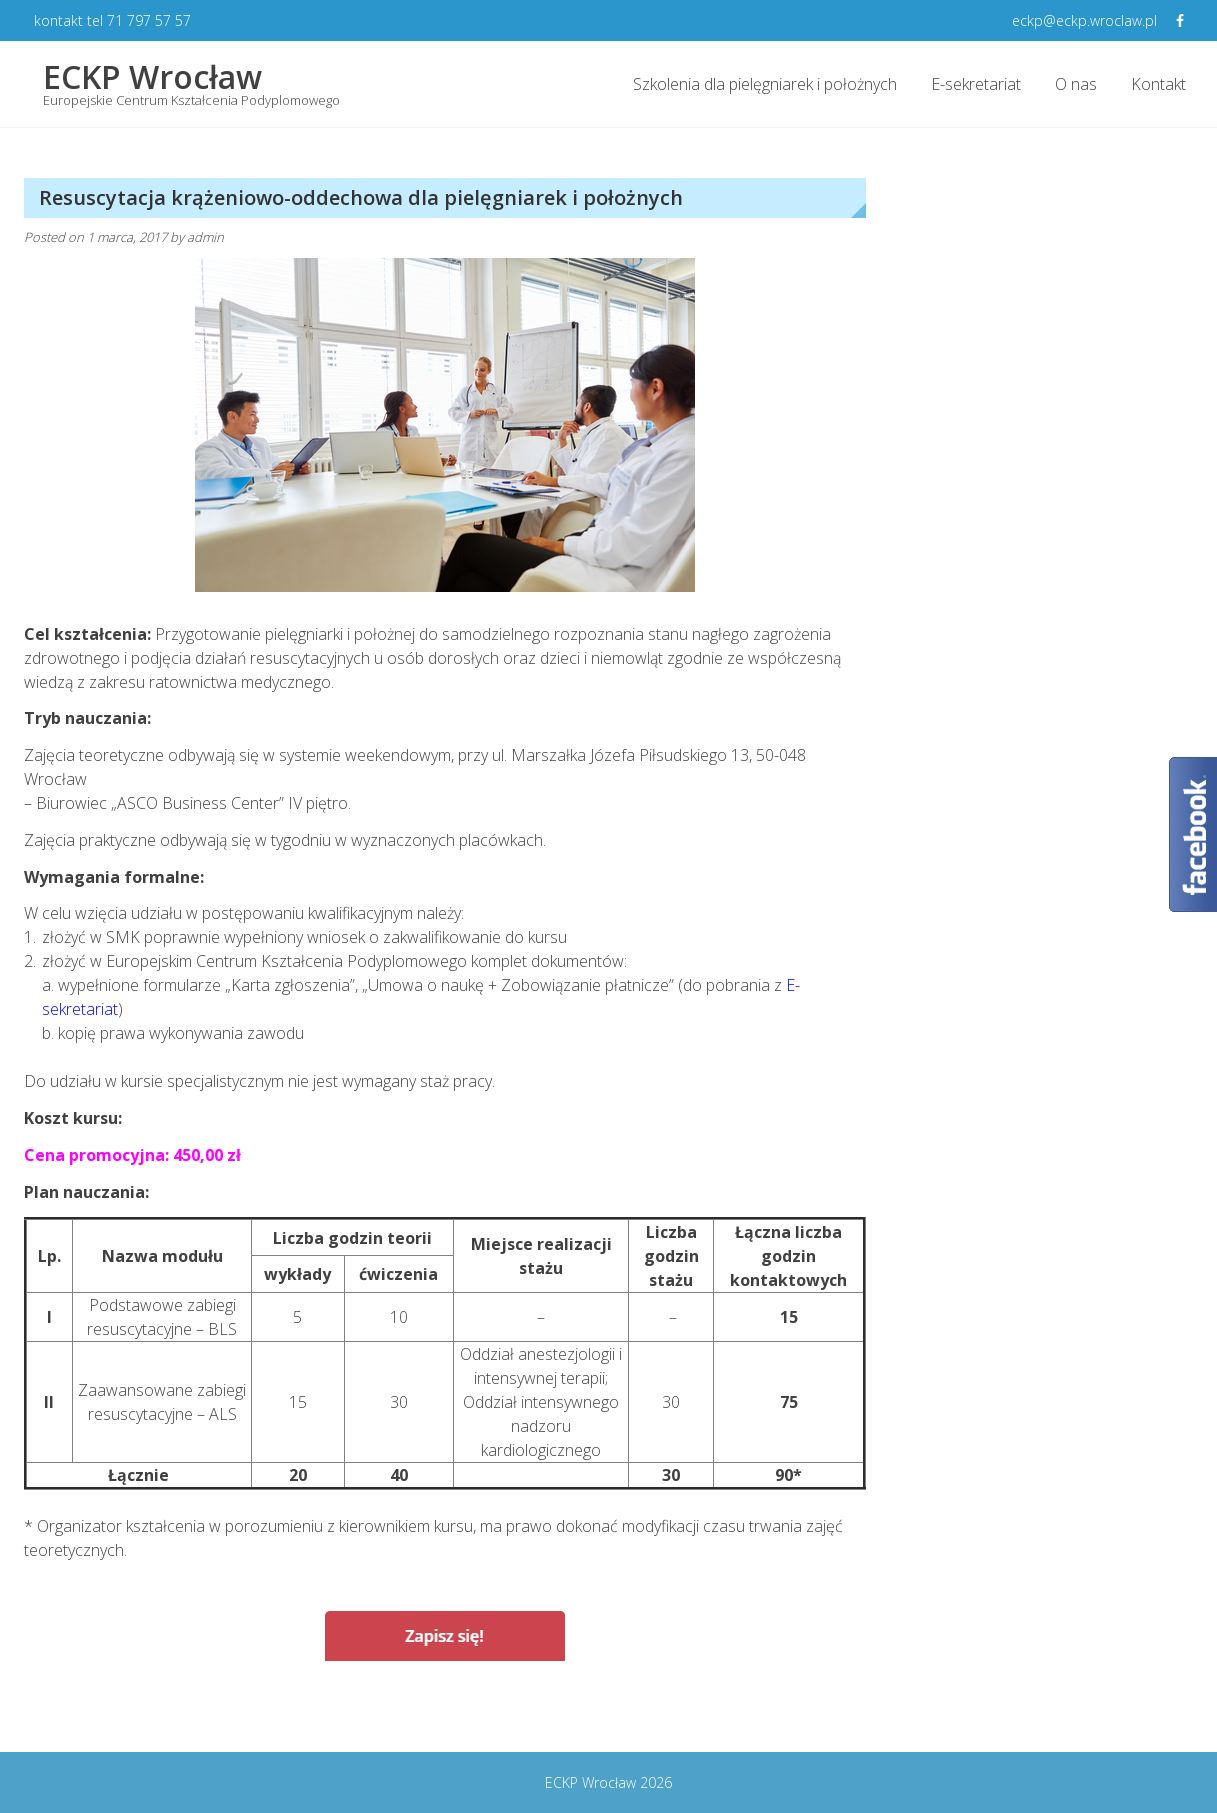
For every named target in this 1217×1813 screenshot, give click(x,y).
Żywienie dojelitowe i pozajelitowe (718, 1712)
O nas (1076, 84)
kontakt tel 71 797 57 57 (112, 20)
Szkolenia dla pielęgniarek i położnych (765, 84)
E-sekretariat (976, 84)
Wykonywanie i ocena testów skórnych (193, 1712)
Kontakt (1158, 84)
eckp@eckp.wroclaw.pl (1084, 20)
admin (205, 237)
